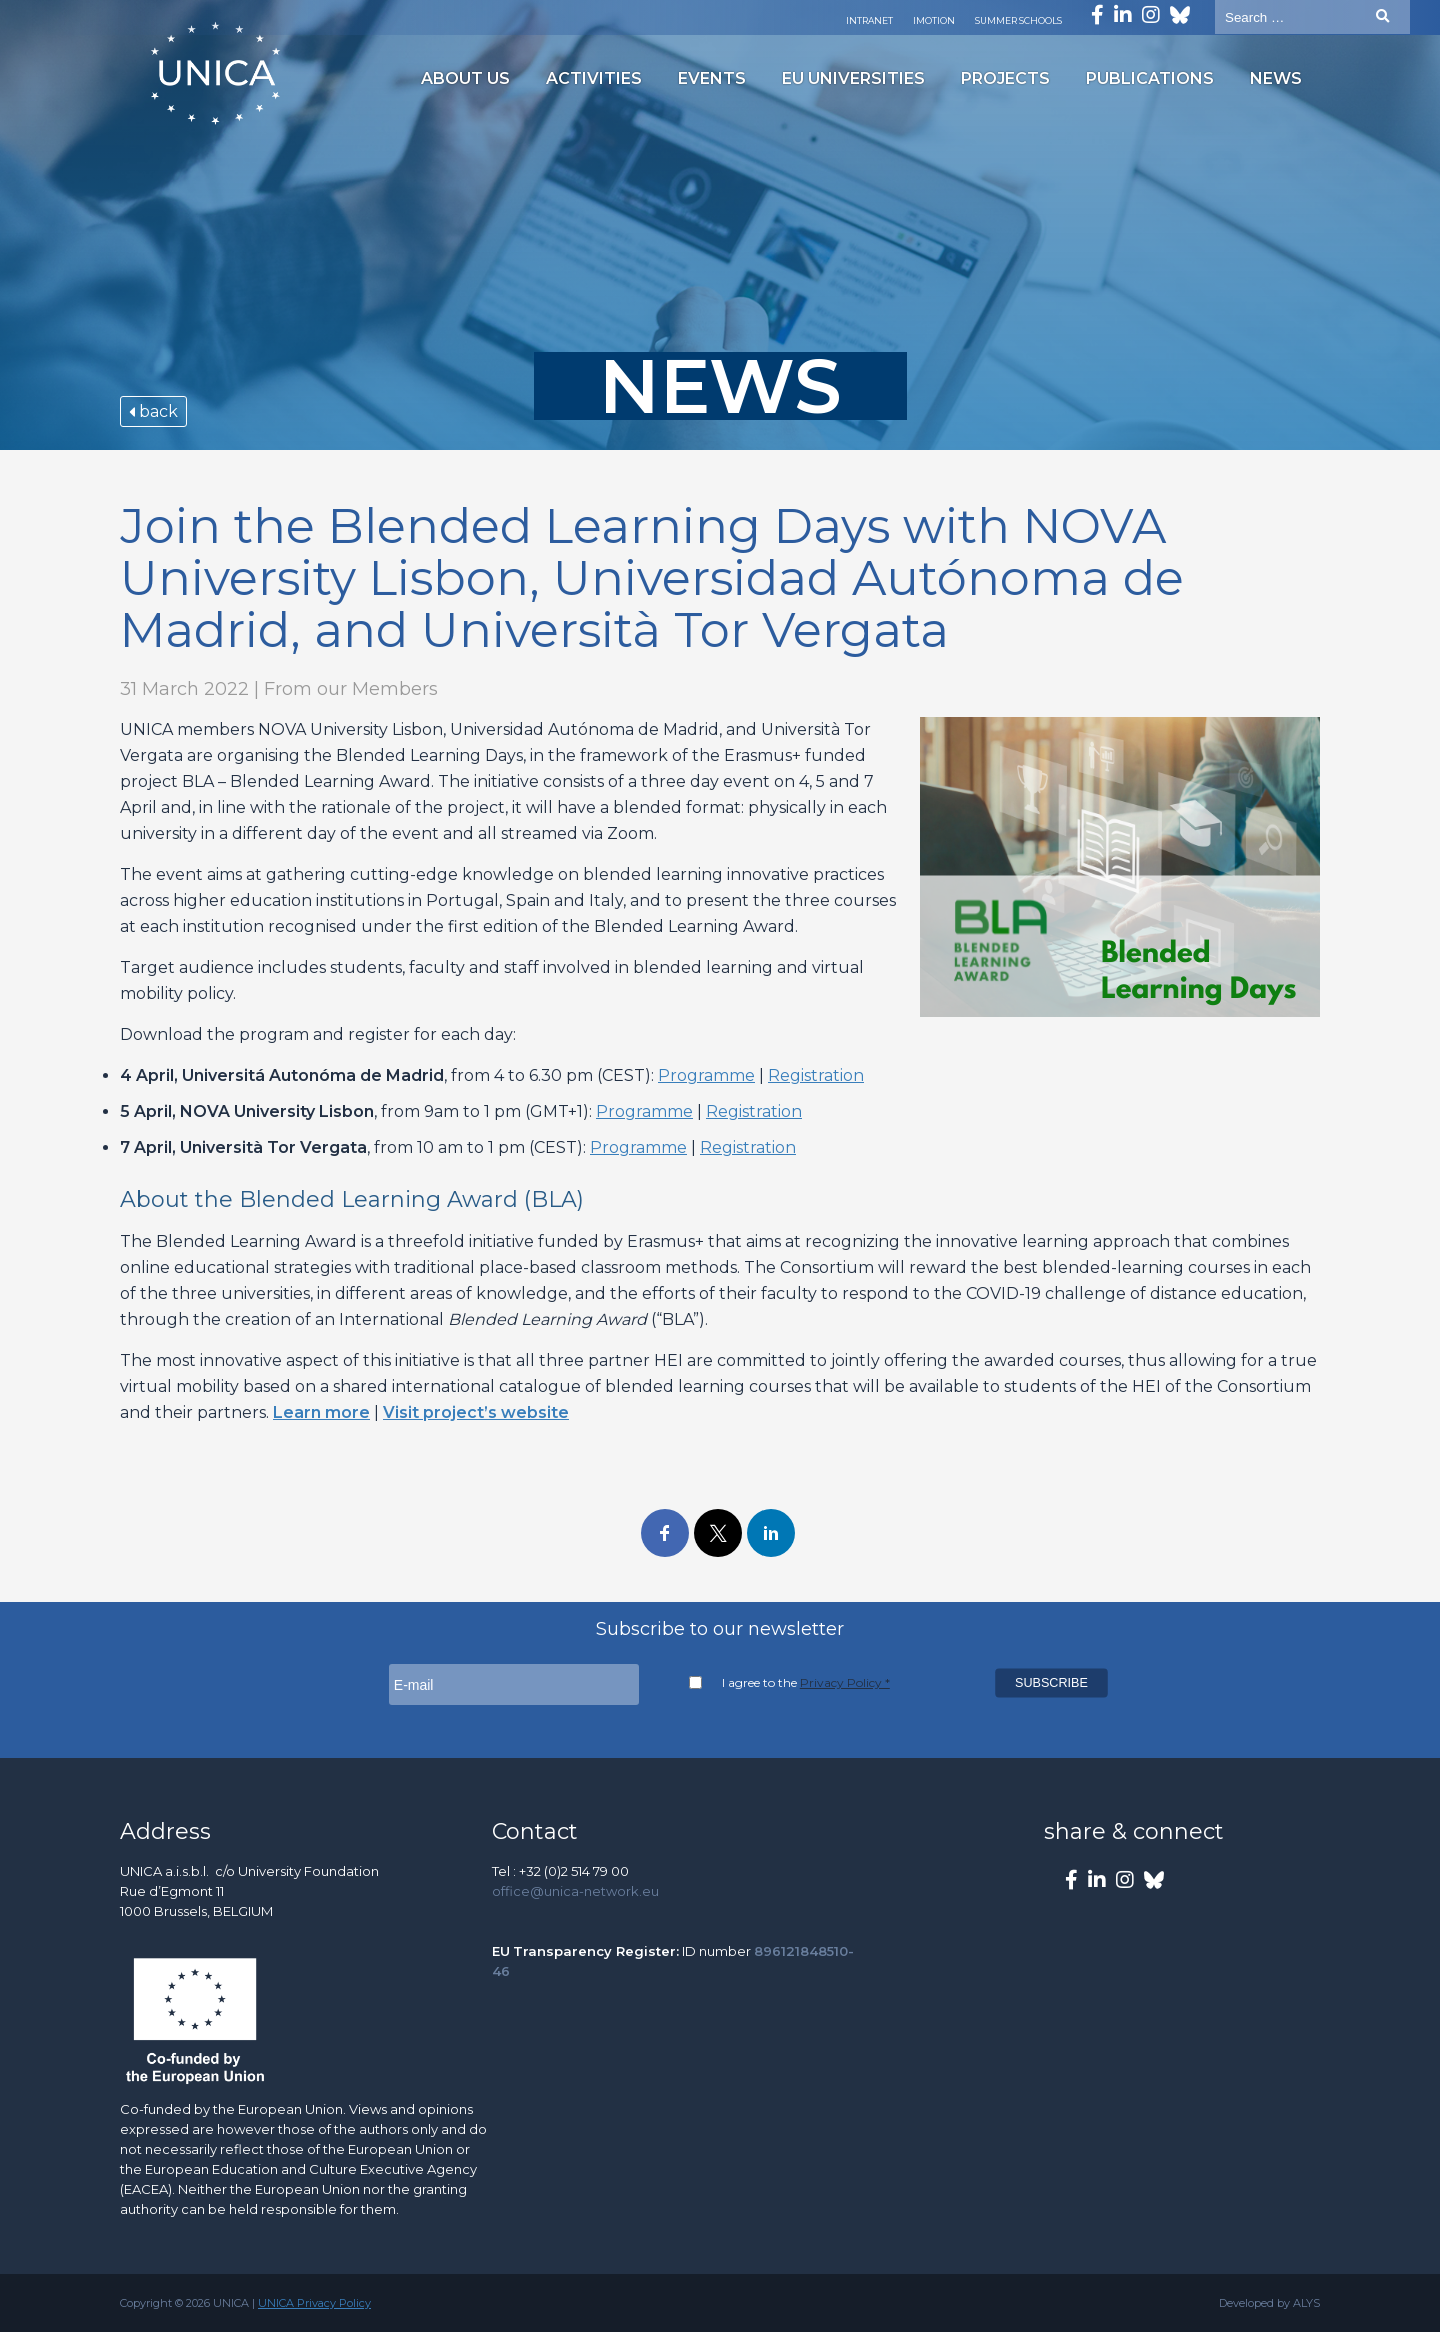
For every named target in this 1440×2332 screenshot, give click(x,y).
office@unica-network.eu (575, 1891)
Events (712, 78)
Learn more (321, 1412)
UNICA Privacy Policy (314, 2303)
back (153, 411)
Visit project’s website (476, 1412)
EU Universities (853, 78)
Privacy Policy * (845, 1682)
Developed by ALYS (1269, 2303)
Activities (594, 78)
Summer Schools (1018, 20)
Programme (706, 1075)
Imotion (934, 20)
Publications (1150, 78)
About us (465, 78)
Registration (816, 1075)
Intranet (869, 20)
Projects (1005, 78)
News (1276, 78)
